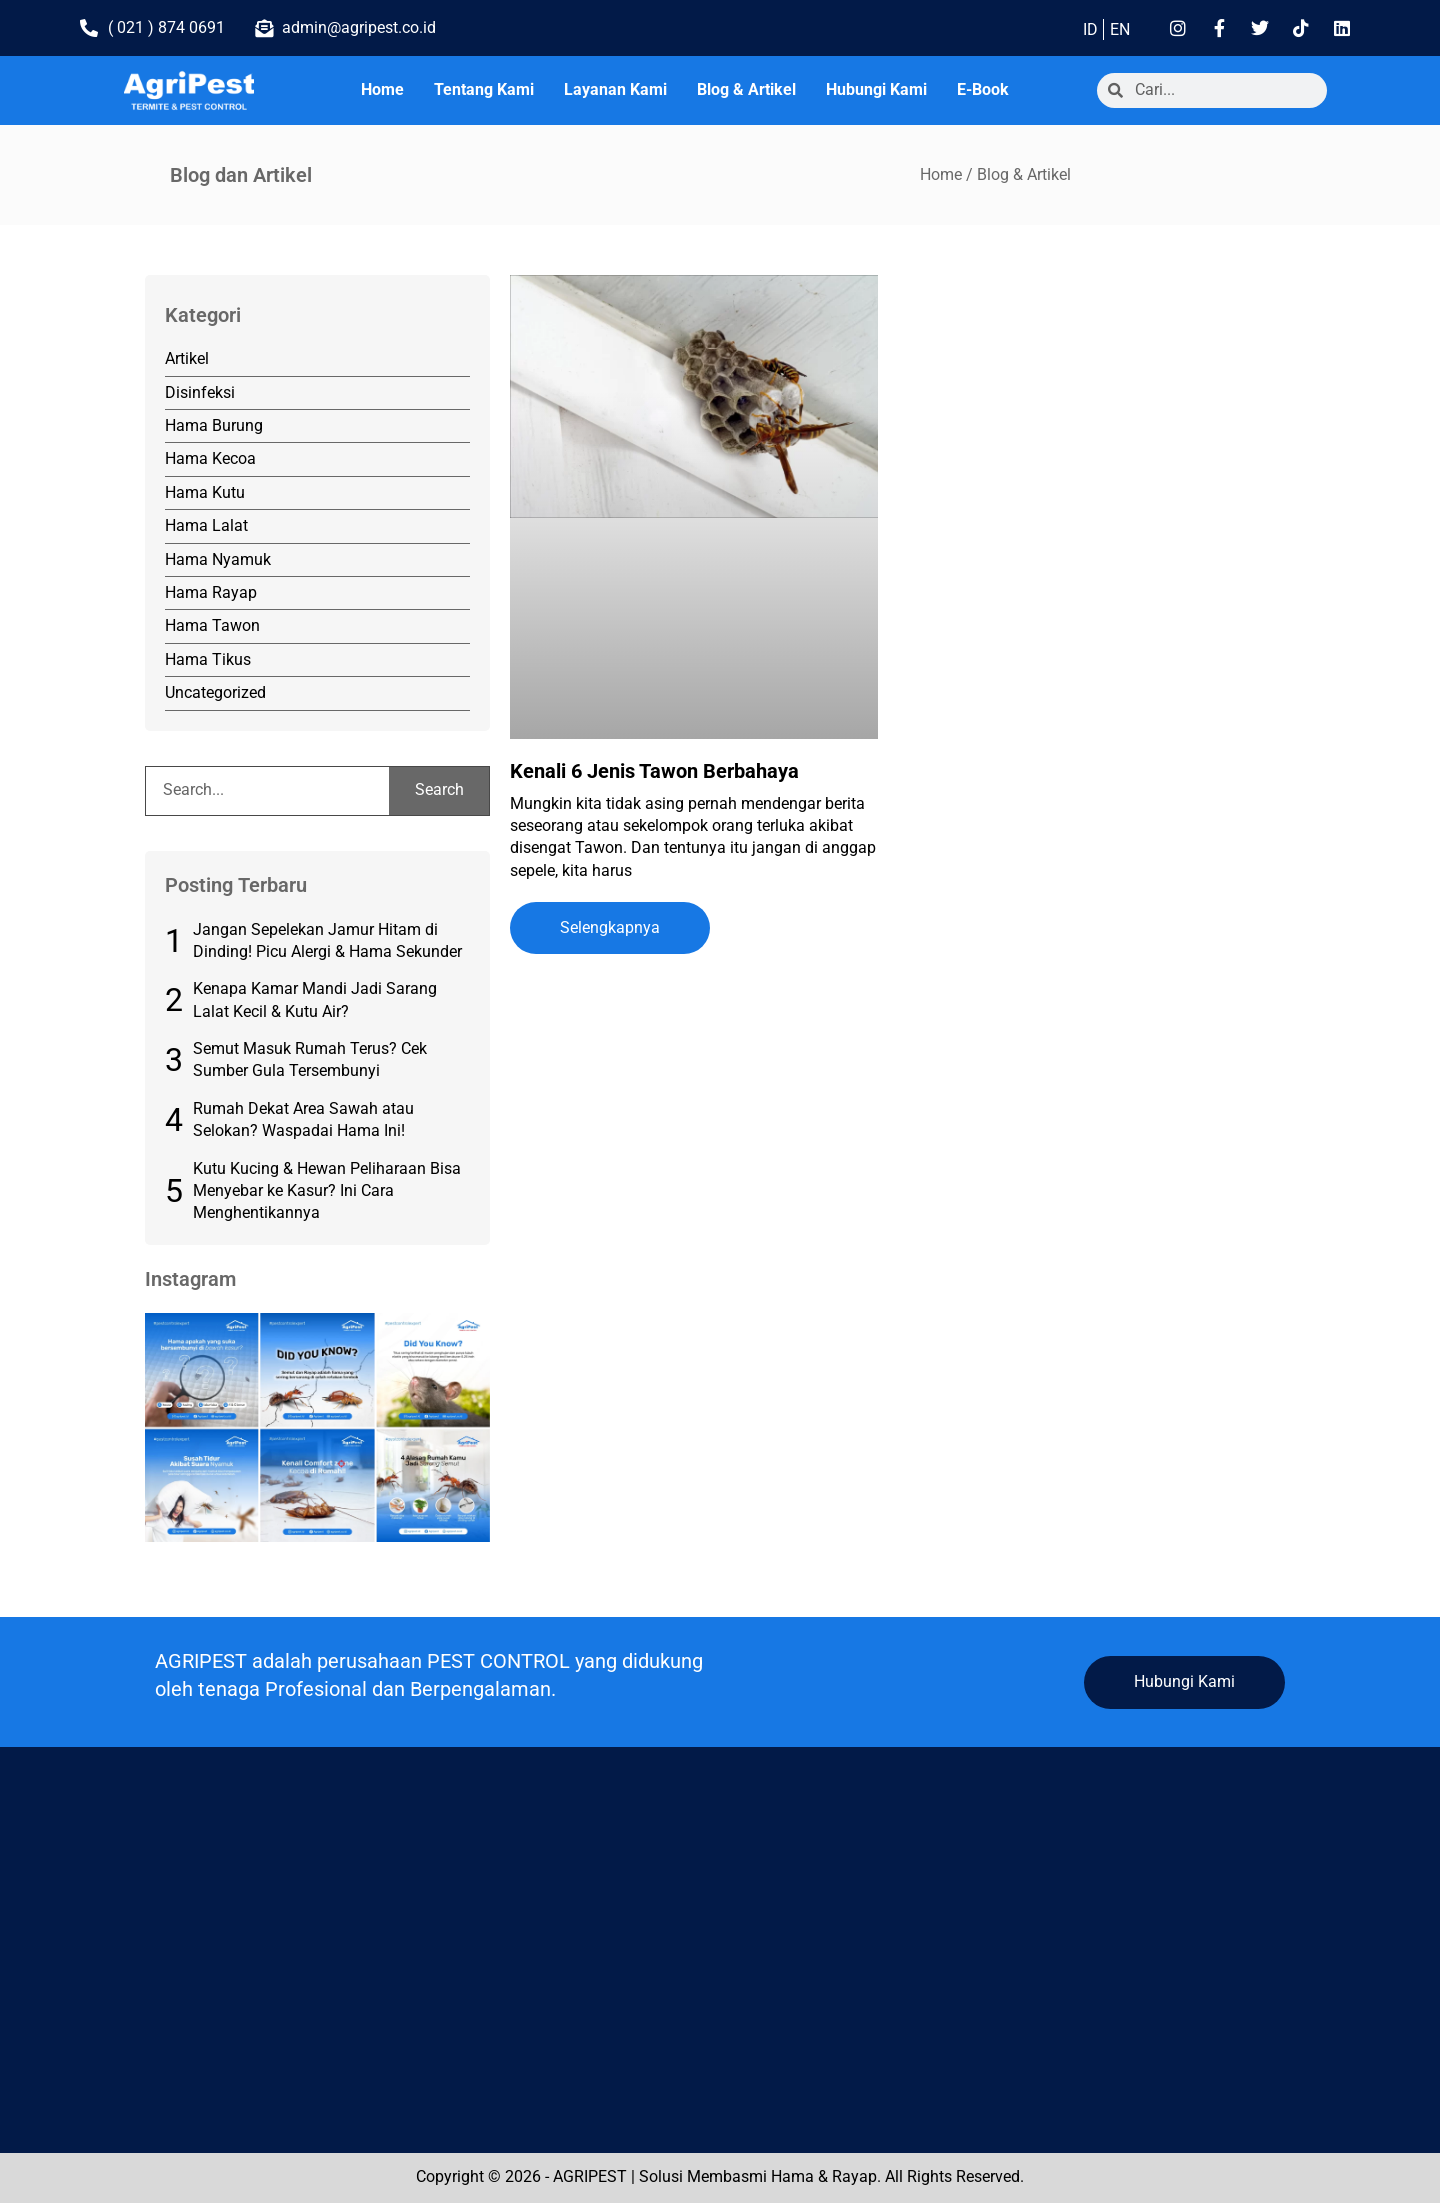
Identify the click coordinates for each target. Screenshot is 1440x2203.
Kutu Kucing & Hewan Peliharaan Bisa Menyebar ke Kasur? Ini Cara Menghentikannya (327, 1191)
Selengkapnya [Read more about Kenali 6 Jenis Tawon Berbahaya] (610, 927)
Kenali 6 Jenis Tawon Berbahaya (654, 771)
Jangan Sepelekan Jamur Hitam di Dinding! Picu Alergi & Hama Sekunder (327, 940)
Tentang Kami (484, 89)
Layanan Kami (615, 89)
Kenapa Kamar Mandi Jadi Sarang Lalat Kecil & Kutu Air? (315, 999)
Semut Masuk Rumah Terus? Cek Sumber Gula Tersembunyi (310, 1059)
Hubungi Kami (876, 89)
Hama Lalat (206, 525)
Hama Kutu (205, 492)
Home (382, 89)
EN (1120, 29)
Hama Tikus (208, 659)
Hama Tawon (212, 625)
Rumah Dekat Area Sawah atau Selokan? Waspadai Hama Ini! (303, 1119)
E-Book (983, 89)
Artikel (187, 358)
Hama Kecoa (210, 458)
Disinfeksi (200, 392)
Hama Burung (214, 425)
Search (439, 789)
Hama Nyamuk (218, 559)
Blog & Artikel (746, 89)
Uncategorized (215, 692)
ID (1090, 29)
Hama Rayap (211, 592)
